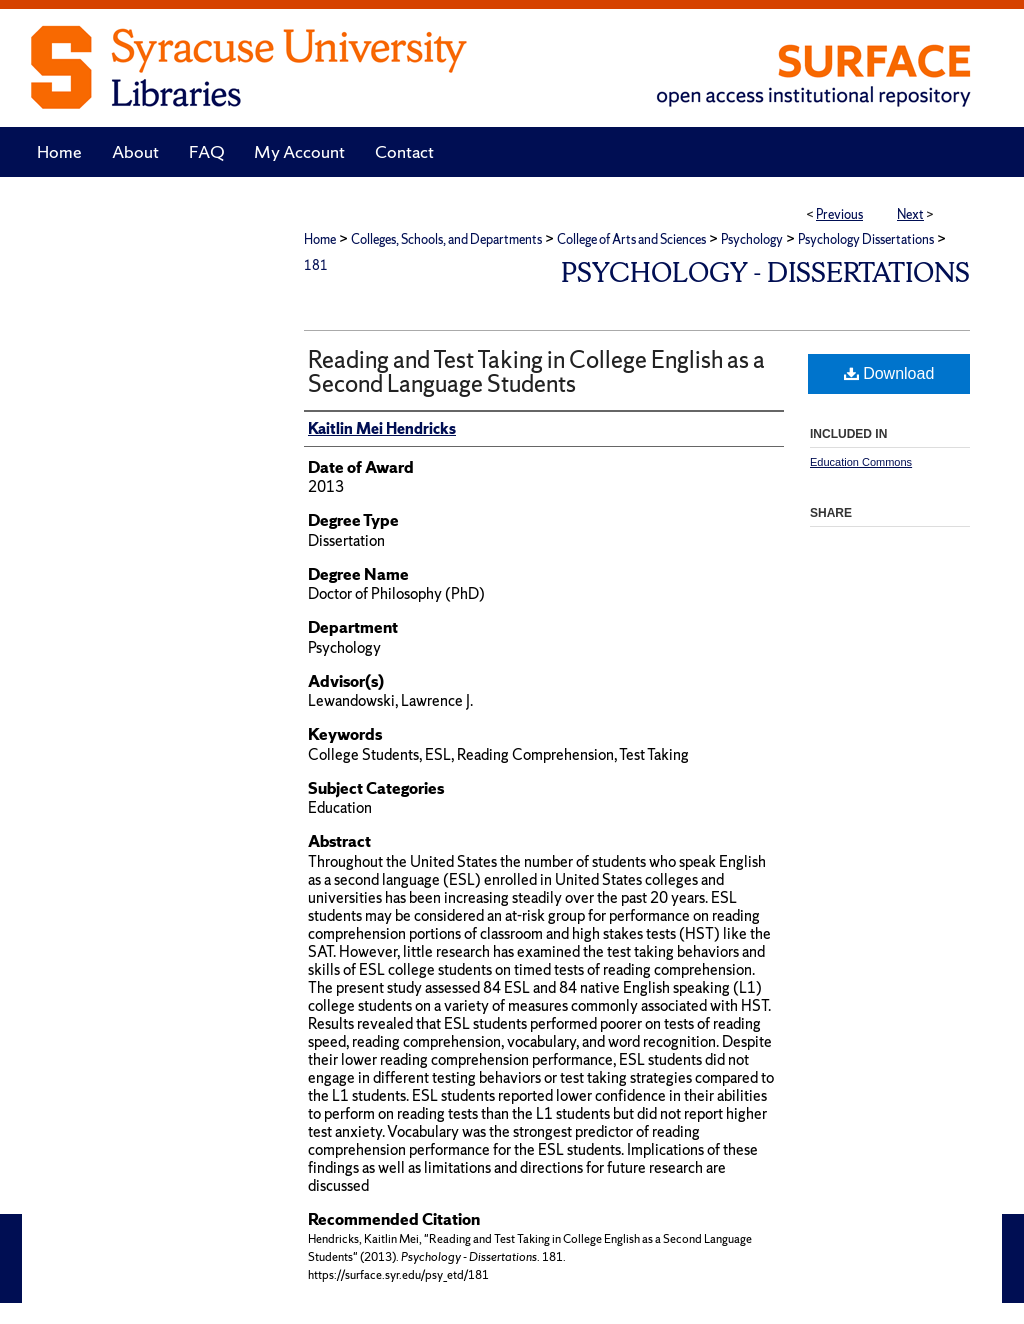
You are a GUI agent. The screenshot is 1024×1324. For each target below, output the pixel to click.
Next (910, 214)
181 (316, 265)
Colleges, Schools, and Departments (446, 239)
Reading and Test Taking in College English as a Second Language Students (536, 371)
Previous (839, 214)
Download (889, 373)
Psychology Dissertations (866, 239)
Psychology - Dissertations (765, 272)
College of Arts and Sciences (631, 239)
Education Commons (861, 462)
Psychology (752, 239)
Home (320, 239)
